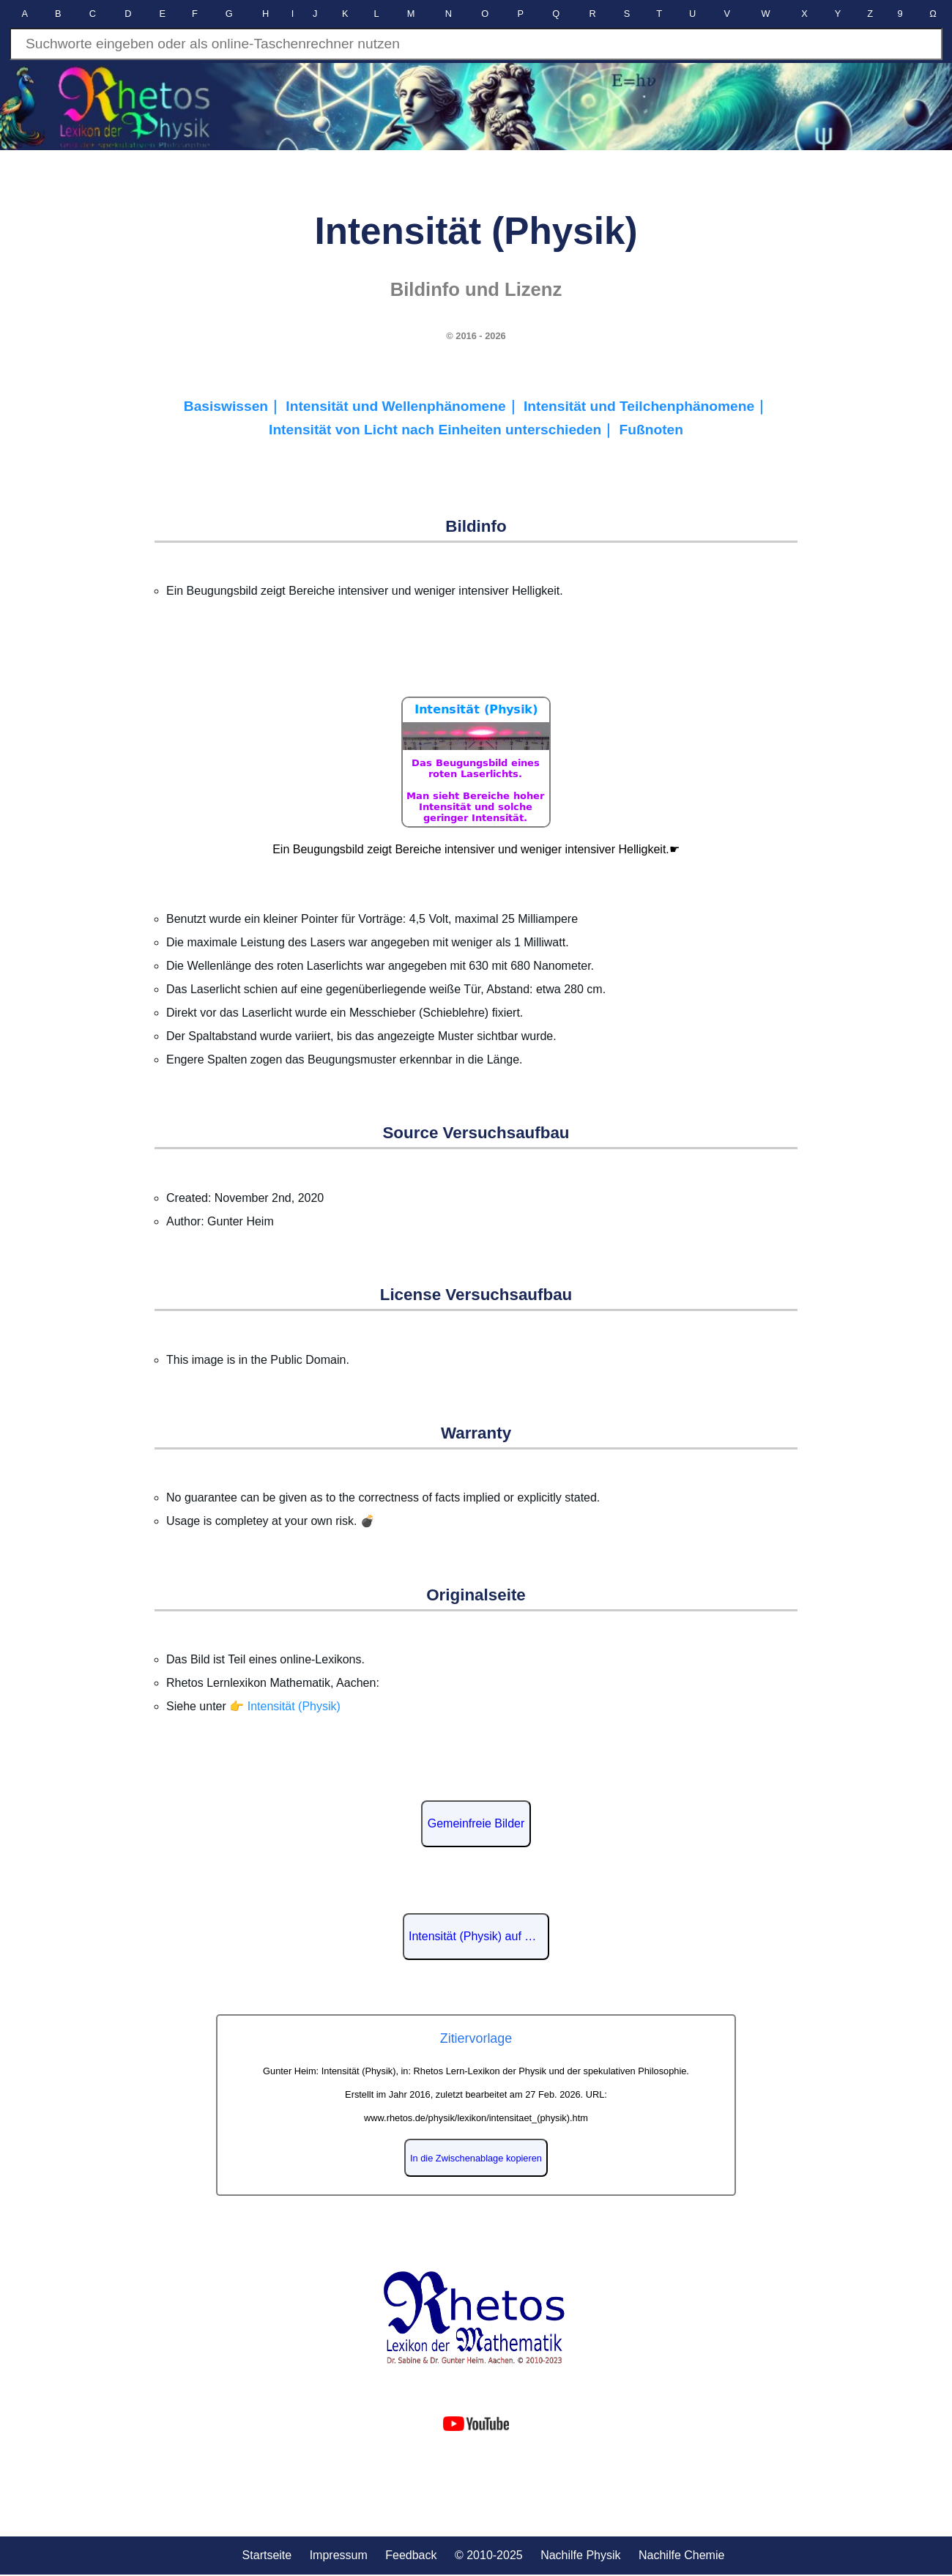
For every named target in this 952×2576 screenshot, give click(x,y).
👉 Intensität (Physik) (285, 1706)
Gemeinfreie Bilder (476, 1823)
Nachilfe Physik (580, 2555)
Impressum (339, 2555)
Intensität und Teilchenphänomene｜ (646, 406)
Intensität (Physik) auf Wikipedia (479, 1936)
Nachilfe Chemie (681, 2555)
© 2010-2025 (489, 2555)
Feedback (410, 2555)
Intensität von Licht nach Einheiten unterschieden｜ (444, 429)
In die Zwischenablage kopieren (476, 2158)
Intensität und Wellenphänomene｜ (405, 406)
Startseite (267, 2555)
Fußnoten (651, 429)
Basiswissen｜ (235, 406)
